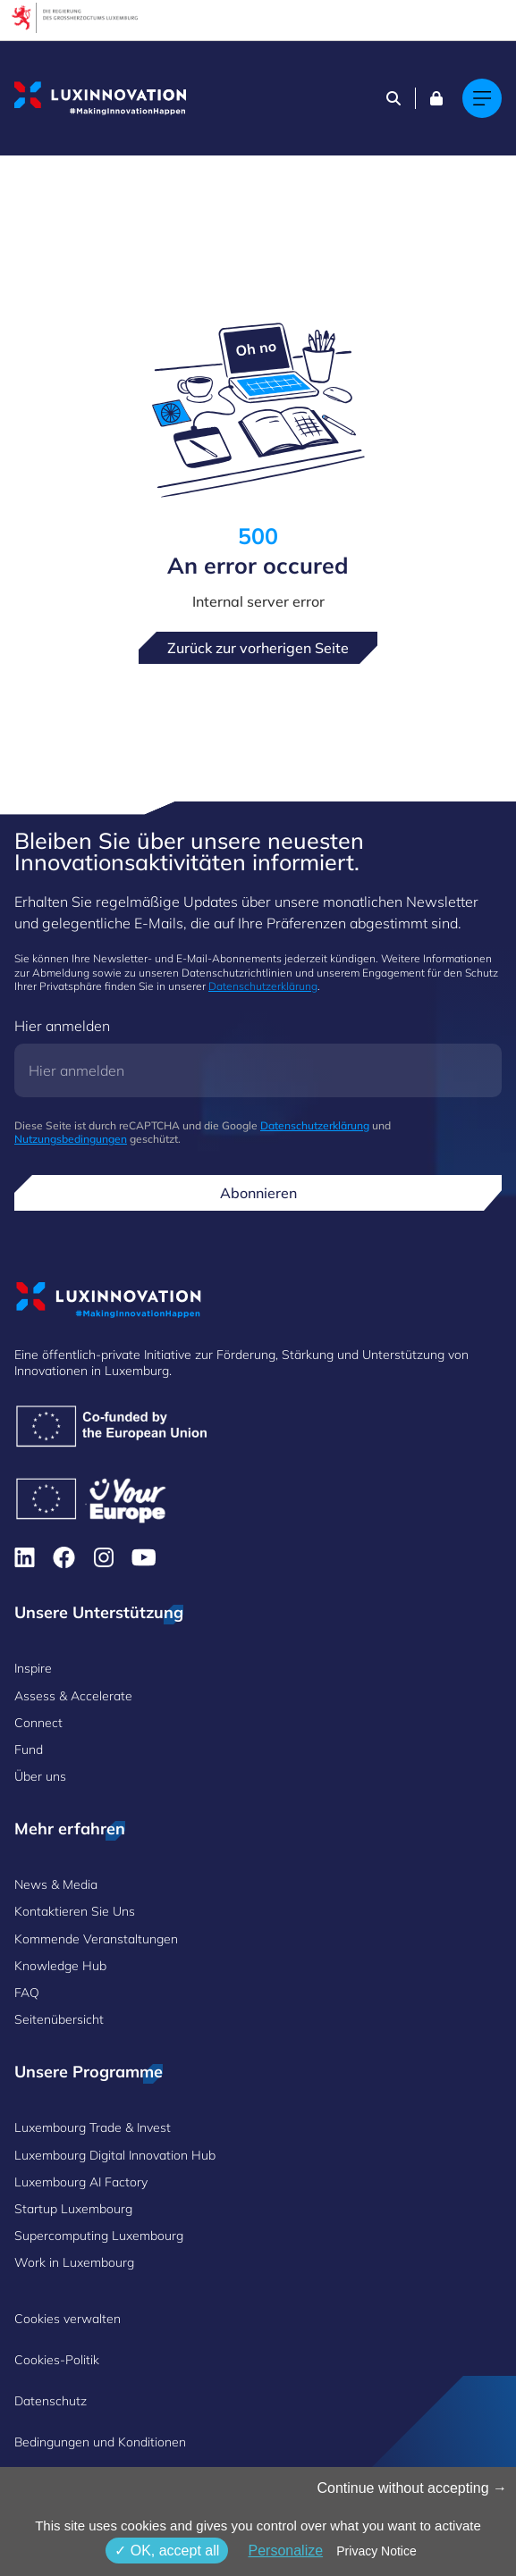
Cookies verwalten (67, 2319)
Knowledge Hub (60, 1966)
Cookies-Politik (56, 2360)
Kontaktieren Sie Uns (74, 1911)
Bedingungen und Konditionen (100, 2442)
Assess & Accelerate (73, 1696)
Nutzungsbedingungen (70, 1138)
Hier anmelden (62, 1026)
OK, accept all (166, 2550)
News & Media (55, 1884)
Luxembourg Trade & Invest (92, 2127)
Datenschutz (50, 2401)
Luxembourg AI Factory (81, 2182)
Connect (38, 1723)
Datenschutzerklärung (262, 986)
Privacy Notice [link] (376, 2551)
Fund (28, 1749)
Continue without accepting (412, 2488)
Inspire (33, 1668)
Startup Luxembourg (73, 2209)
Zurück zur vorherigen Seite (258, 648)
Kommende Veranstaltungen (96, 1939)
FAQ (26, 1992)
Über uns (40, 1776)
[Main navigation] (482, 98)
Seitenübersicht (59, 2019)
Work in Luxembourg (74, 2262)
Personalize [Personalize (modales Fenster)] (285, 2550)
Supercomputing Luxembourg (98, 2236)
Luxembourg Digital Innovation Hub (115, 2155)
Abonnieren (258, 1193)
